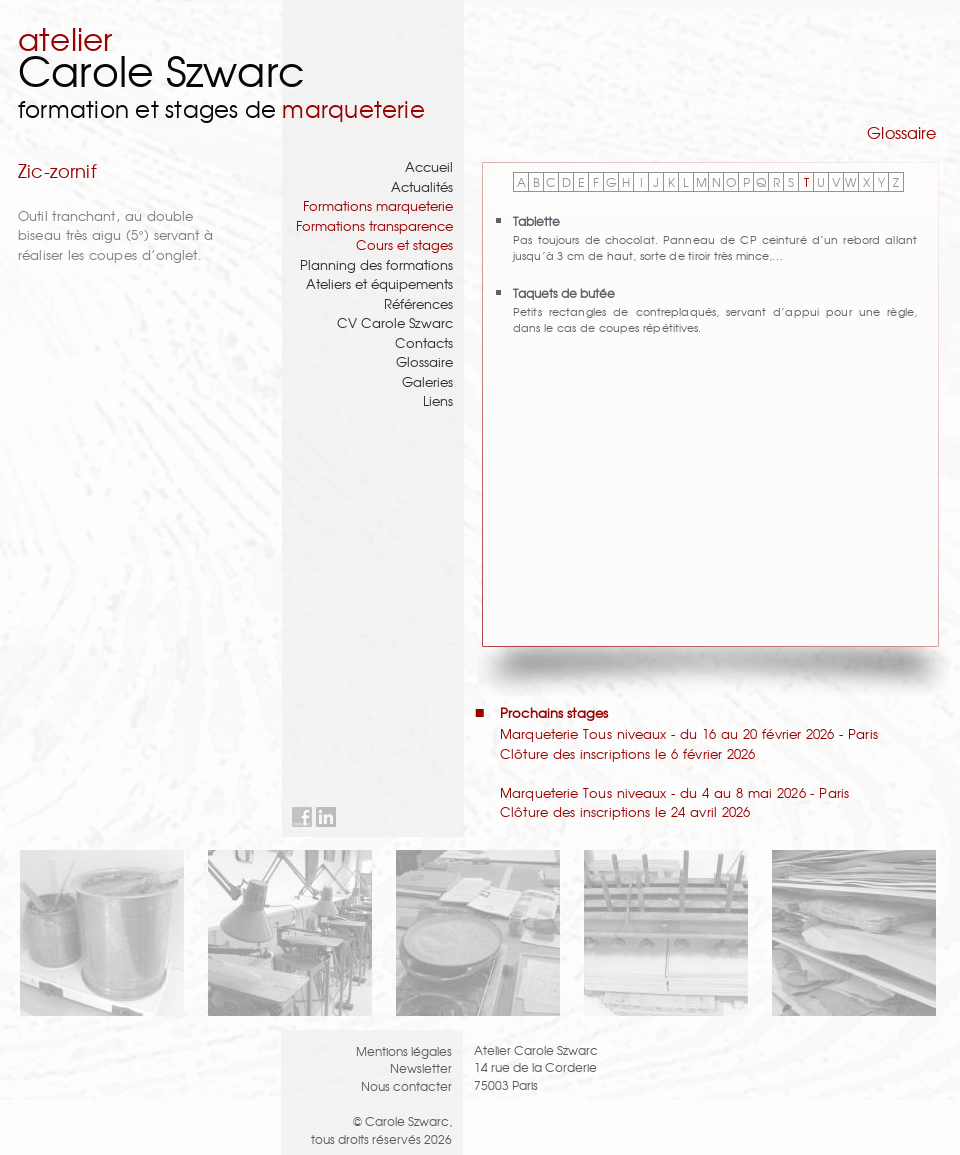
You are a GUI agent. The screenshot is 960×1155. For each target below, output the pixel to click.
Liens (438, 400)
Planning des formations (376, 264)
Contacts (424, 342)
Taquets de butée (564, 292)
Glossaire (424, 361)
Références (418, 303)
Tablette (536, 220)
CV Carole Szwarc (395, 322)
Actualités (422, 186)
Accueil (429, 166)
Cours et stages (404, 244)
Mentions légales (404, 1050)
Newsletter (421, 1067)
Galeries (427, 381)
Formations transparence (374, 225)
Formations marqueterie (378, 205)
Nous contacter (406, 1085)
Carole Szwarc (161, 69)
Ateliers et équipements (379, 283)
